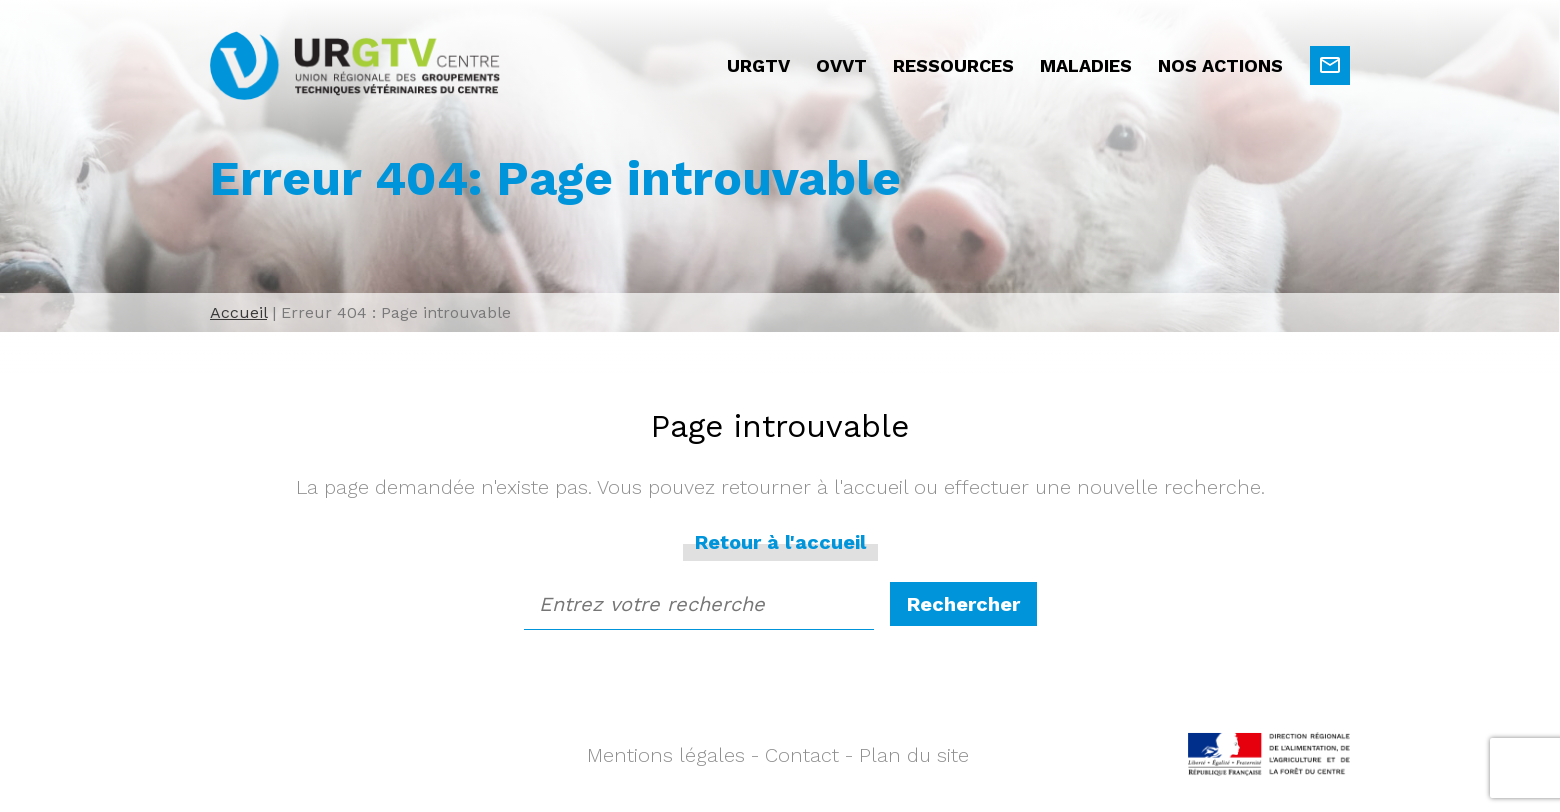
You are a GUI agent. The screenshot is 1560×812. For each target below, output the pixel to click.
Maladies (1086, 65)
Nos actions (1220, 65)
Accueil (238, 312)
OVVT (841, 65)
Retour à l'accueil (780, 542)
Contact (802, 755)
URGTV (758, 65)
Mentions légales (666, 755)
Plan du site (914, 755)
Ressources (953, 65)
